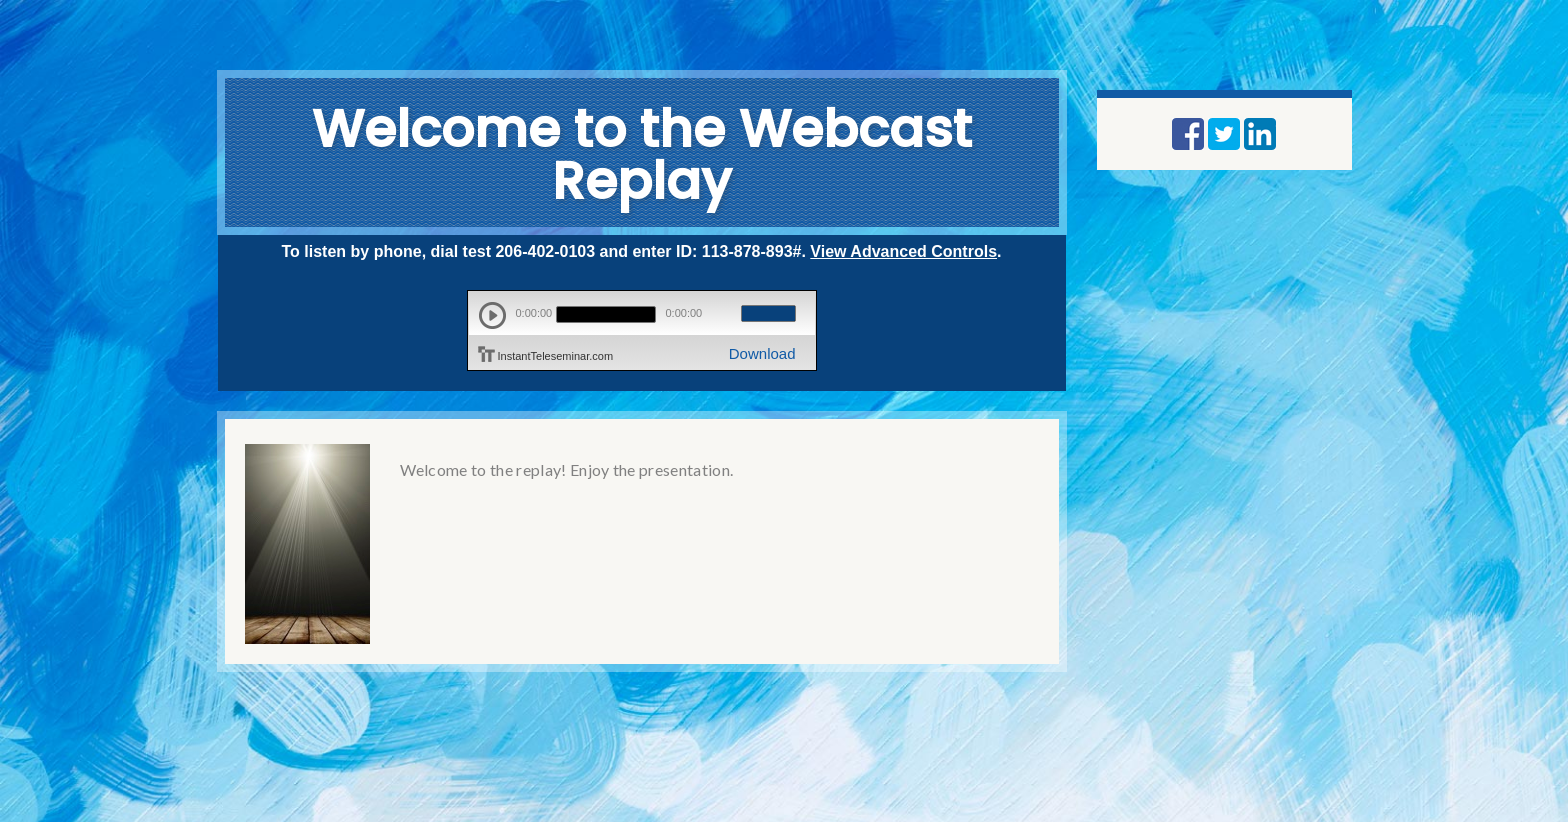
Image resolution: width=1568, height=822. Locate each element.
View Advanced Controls (903, 251)
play (492, 315)
